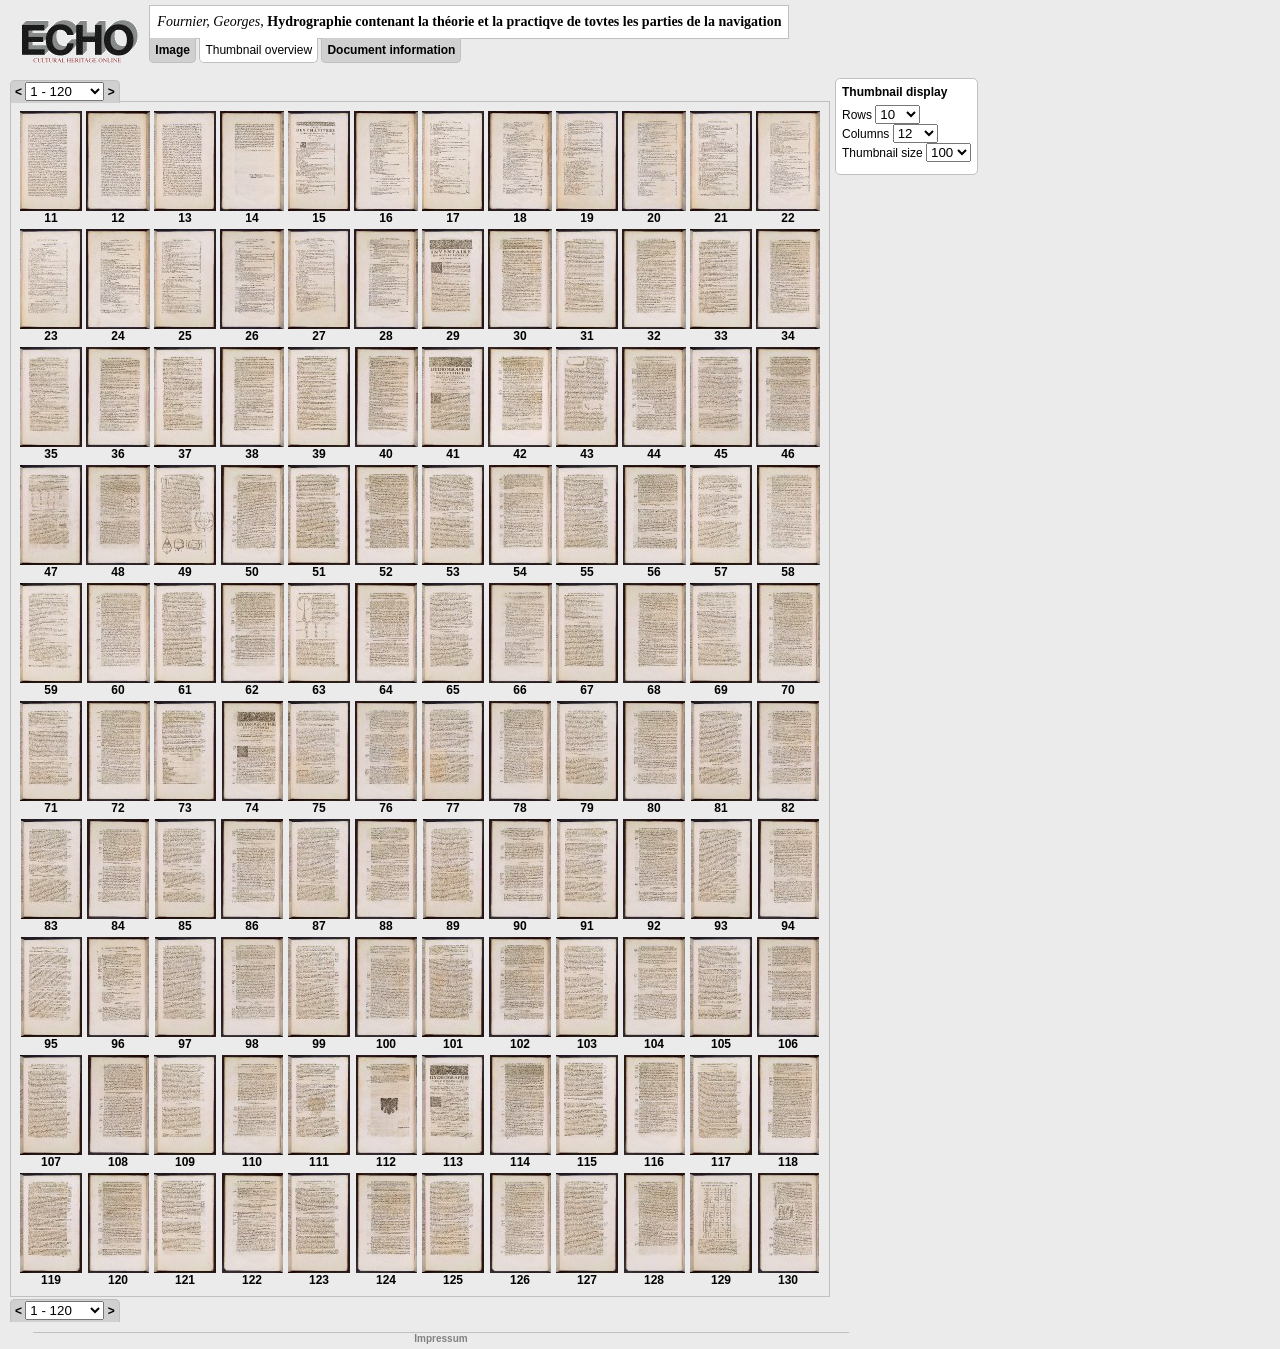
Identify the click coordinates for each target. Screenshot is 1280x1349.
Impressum (440, 1338)
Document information (391, 50)
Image (172, 50)
